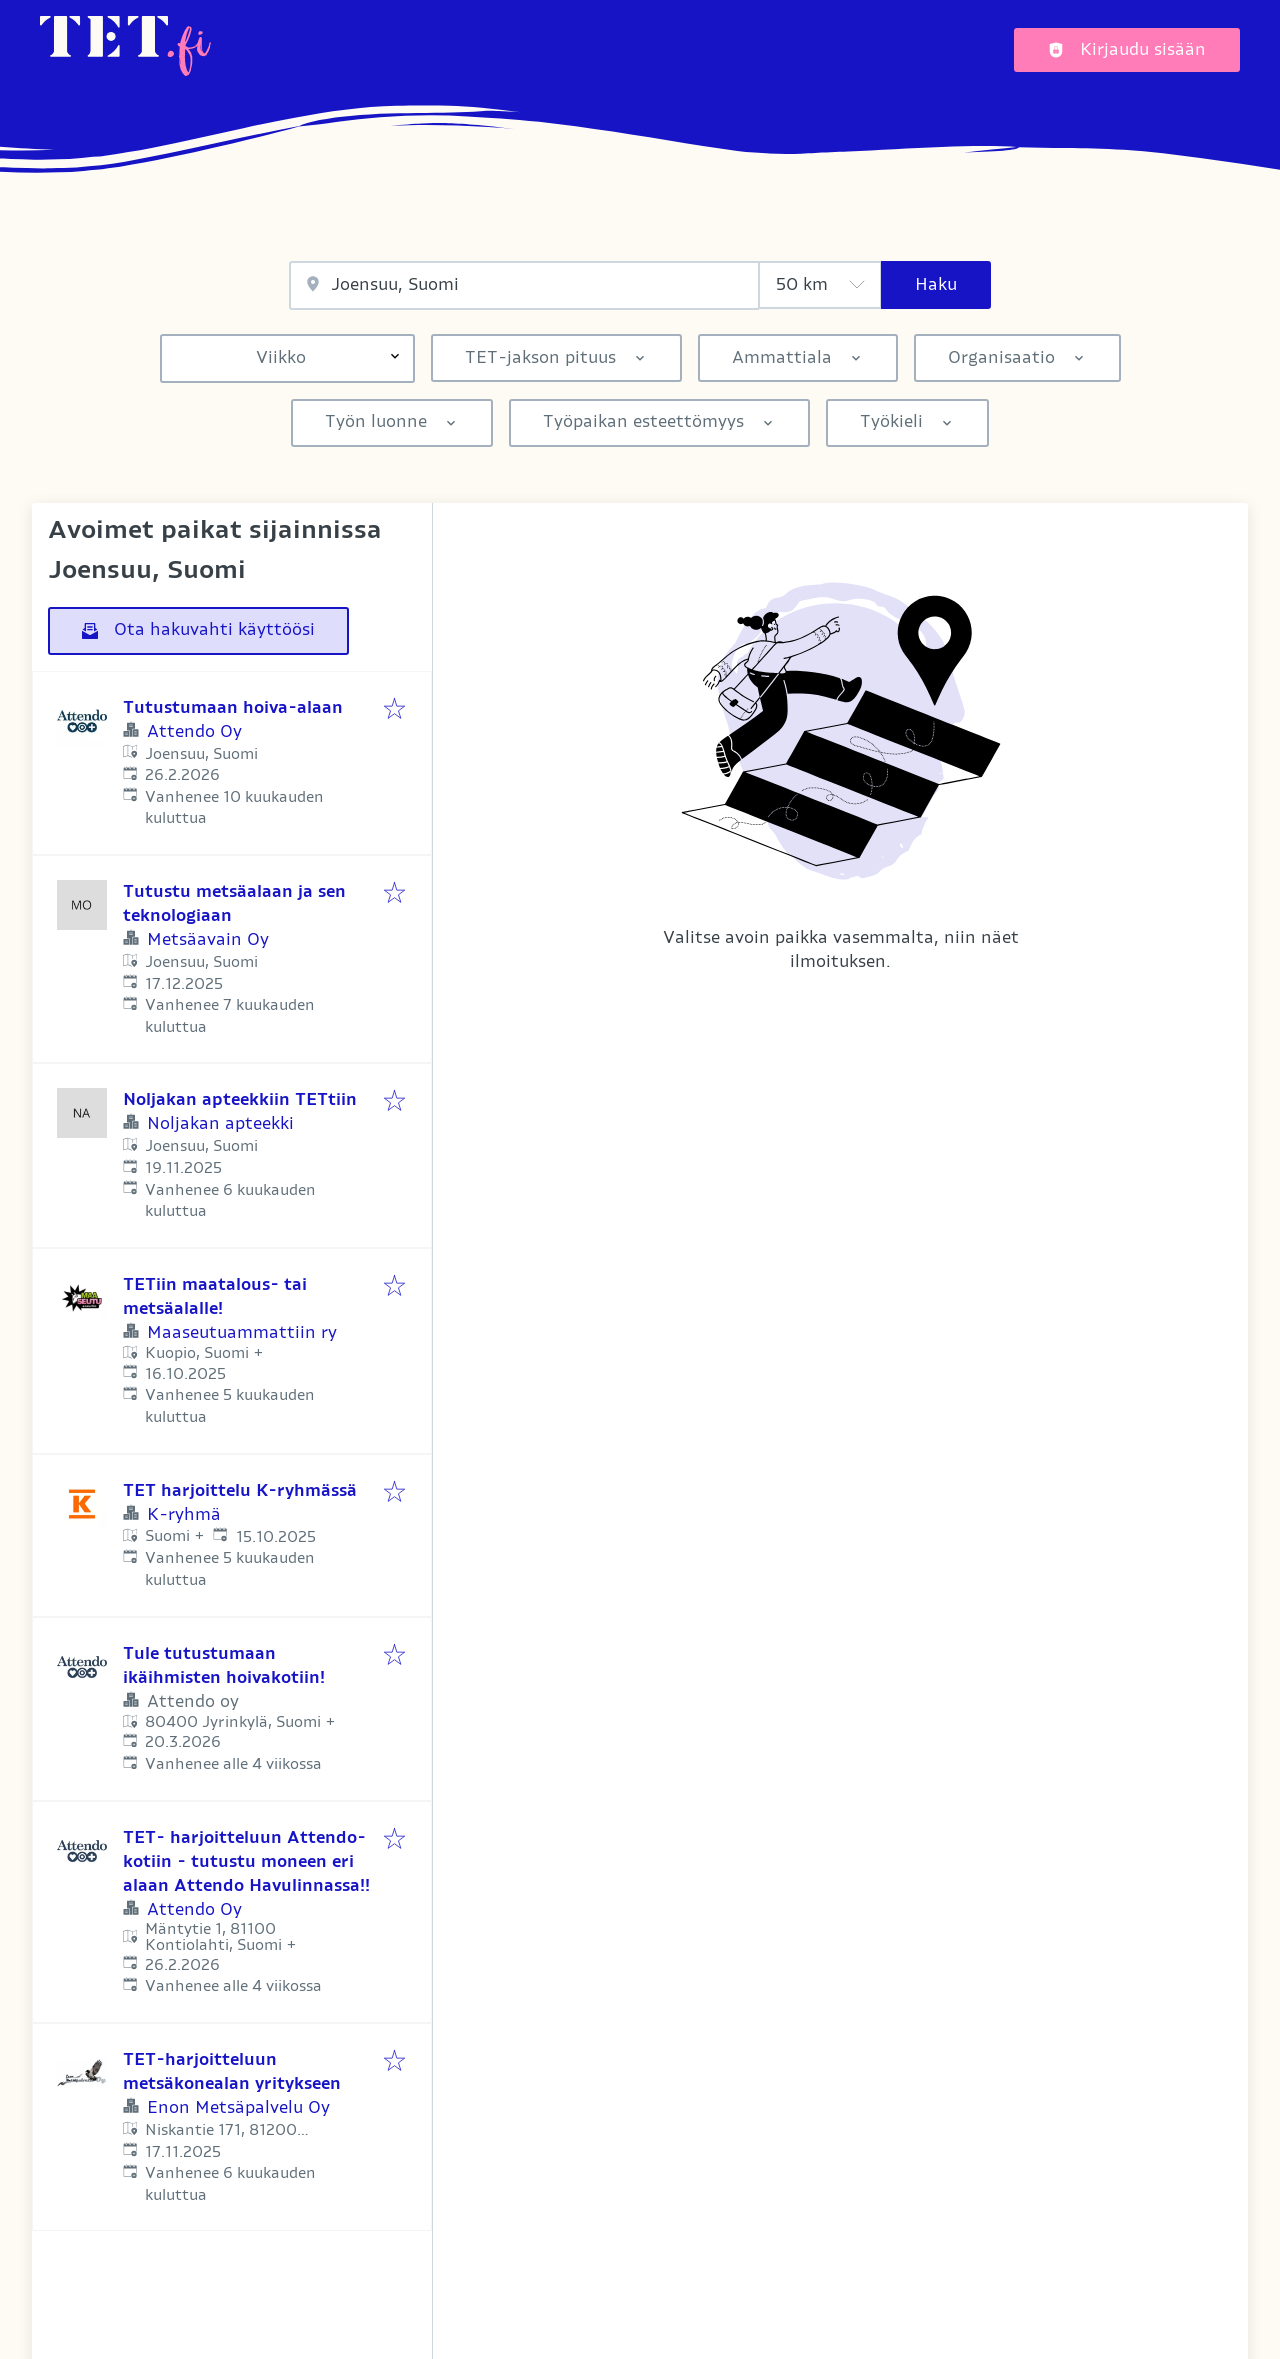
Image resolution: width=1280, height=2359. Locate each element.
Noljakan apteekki (220, 1124)
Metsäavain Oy (208, 940)
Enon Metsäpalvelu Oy (238, 2108)
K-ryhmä (184, 1515)
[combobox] (524, 285)
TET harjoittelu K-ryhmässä (240, 1491)
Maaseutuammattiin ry (242, 1333)
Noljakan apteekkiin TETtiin (240, 1100)
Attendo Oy (194, 732)
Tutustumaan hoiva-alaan (233, 708)
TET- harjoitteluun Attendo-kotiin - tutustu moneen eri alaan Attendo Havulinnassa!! (246, 1862)
